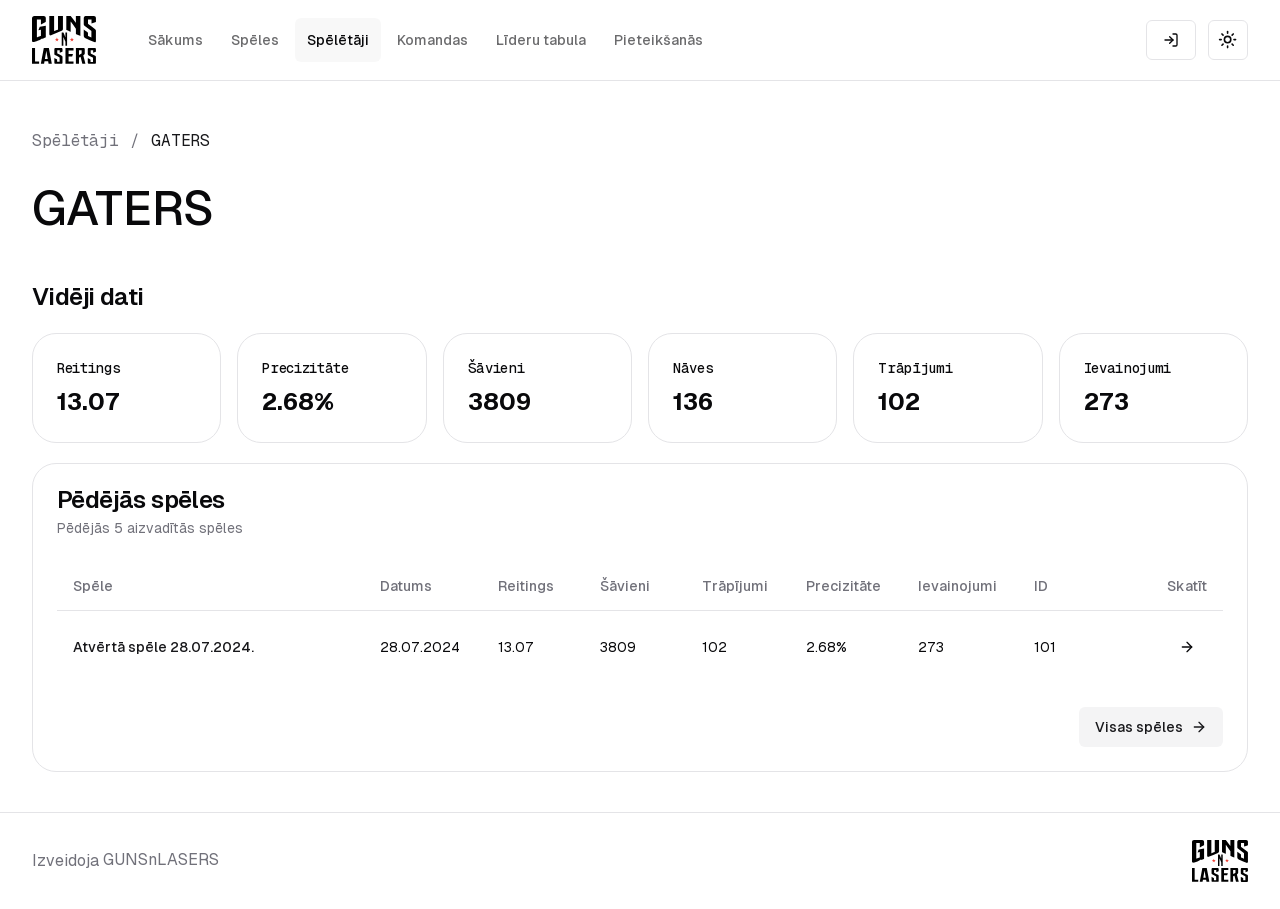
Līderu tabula (541, 40)
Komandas (432, 40)
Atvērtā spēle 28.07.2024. (163, 647)
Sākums (175, 40)
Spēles (255, 40)
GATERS (180, 140)
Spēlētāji (338, 40)
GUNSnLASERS (161, 859)
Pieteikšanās (658, 40)
